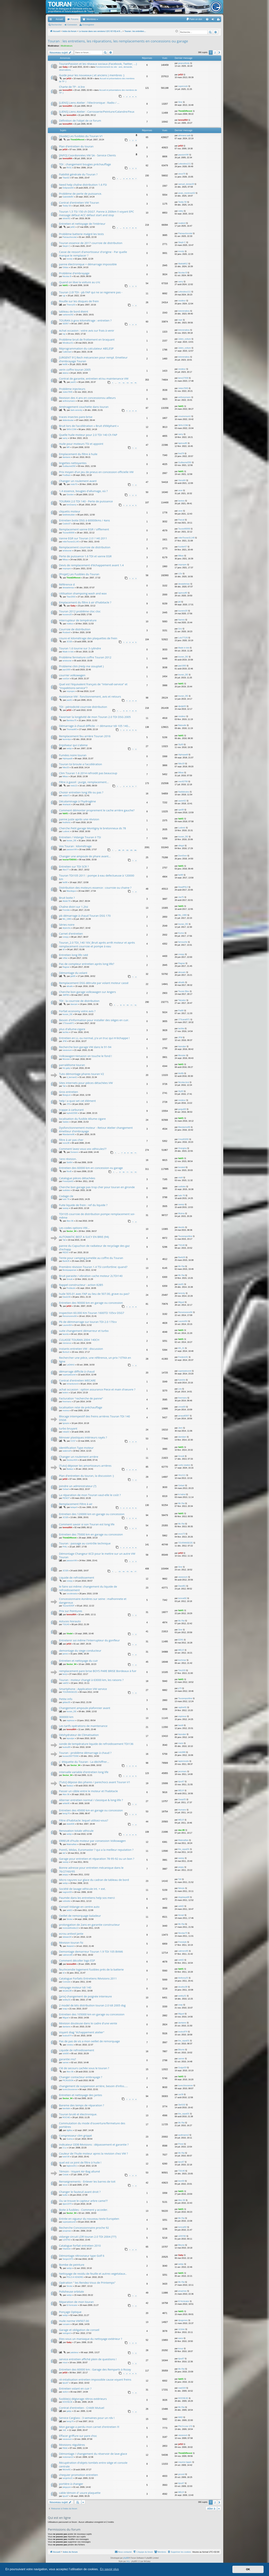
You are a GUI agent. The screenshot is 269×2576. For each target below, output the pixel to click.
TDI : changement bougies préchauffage (85, 164)
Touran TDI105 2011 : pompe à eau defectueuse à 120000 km (96, 877)
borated (181, 1167)
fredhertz (67, 822)
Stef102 (181, 2105)
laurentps (67, 739)
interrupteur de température (78, 620)
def (64, 1853)
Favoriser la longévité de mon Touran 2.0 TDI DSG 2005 (95, 717)
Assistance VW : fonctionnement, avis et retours (90, 696)
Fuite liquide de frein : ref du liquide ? (83, 1205)
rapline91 (182, 1707)
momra (66, 1410)
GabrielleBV (68, 197)
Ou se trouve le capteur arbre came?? (83, 2201)
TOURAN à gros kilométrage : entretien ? (85, 320)
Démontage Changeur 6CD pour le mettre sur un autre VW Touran (97, 1555)
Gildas (65, 267)
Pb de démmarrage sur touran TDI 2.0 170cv (88, 1322)
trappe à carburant (71, 1110)
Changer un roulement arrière (78, 1456)
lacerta (66, 1334)
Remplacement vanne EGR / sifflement (84, 529)
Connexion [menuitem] (214, 20)
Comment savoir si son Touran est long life (87, 1524)
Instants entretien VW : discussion (81, 1348)
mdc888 (181, 1752)
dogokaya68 (183, 1897)
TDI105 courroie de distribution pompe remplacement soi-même (97, 1215)
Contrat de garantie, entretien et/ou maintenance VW (93, 378)
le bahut (181, 1494)
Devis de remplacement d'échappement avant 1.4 (91, 565)
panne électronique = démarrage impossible (88, 264)
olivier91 (66, 218)
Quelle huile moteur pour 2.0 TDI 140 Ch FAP (88, 435)
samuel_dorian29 (186, 184)
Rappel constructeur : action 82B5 (81, 1285)
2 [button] (215, 52)
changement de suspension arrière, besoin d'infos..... (93, 2086)
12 (123, 382)
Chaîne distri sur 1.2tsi (73, 906)
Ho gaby (66, 1068)
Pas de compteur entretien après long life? (86, 964)
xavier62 (182, 801)
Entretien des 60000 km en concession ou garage (91, 1168)
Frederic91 (183, 1357)
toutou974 (67, 2035)
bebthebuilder (69, 515)
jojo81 (181, 1284)
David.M (66, 1297)
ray (64, 334)
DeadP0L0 (183, 887)
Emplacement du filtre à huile (78, 454)
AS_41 (181, 1348)
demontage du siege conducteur (80, 1650)
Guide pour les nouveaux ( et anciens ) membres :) (91, 75)
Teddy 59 (67, 206)
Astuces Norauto (70, 1621)
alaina (65, 373)
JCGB (69, 641)
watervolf (67, 1451)
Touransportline (185, 1236)
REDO (66, 1252)
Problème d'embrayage (74, 273)
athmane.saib (184, 135)
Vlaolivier (67, 2249)
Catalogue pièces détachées (77, 1178)
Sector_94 (71, 1231)
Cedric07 (67, 524)
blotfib (181, 1073)
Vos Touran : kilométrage (75, 846)
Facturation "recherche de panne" (81, 1398)
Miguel (181, 1302)
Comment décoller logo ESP (77, 1960)
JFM (65, 1041)
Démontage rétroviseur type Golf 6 (81, 2255)
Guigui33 (182, 2067)
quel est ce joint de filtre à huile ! (80, 2162)
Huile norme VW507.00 (74, 2321)
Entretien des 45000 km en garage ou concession (91, 1810)
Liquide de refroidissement (76, 1577)
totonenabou (184, 311)
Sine (180, 102)
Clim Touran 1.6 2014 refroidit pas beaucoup (88, 773)
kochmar (182, 1660)
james (65, 1654)
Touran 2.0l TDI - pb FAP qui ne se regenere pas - (90, 292)
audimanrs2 (183, 2135)
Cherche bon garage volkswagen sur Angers (87, 992)
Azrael (181, 1915)
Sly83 (180, 744)
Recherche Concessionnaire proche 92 (84, 2227)
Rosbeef (66, 632)
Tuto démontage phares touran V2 (81, 1074)
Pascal (181, 520)
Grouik (69, 1279)
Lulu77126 (183, 637)
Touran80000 (69, 532)
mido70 (73, 484)
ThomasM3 (72, 729)
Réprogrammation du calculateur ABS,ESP (86, 348)
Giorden (70, 494)
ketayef (73, 1507)
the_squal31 (183, 1849)
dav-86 (181, 1830)
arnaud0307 (183, 1416)
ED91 (180, 1640)
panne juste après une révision (79, 819)
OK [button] (248, 2569)
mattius (70, 623)
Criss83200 (183, 1139)
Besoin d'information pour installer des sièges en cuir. (94, 1020)
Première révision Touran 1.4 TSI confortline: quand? (93, 1267)
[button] (219, 52)
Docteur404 (72, 1460)
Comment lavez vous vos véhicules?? (82, 1149)
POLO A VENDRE (75, 2277)
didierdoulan (68, 420)
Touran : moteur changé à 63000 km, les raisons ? (91, 1680)
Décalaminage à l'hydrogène (77, 801)
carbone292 (68, 314)
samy (180, 281)
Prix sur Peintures (70, 1611)
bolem (65, 1392)
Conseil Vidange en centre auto (79, 1907)
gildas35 (66, 1702)
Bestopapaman (69, 1270)
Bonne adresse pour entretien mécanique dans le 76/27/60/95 (91, 1869)
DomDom (182, 855)
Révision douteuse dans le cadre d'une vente (88, 2023)
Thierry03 (71, 305)
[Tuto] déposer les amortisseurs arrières (85, 1465)
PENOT (66, 1498)
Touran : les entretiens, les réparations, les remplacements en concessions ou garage (118, 41)
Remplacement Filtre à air (75, 1504)
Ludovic (66, 831)
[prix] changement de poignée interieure (85, 1996)
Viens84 (182, 480)
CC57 (73, 1441)
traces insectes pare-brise (75, 417)
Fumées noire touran (72, 755)
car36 (180, 2094)
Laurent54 (67, 1325)
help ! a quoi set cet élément (77, 1101)
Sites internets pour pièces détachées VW (86, 1083)
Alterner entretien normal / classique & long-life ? (91, 1800)
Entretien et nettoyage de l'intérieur (82, 223)
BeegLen (67, 1095)
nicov (65, 2185)
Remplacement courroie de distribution (84, 547)
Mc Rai (181, 1266)
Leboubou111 (184, 164)
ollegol (181, 845)
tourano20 (67, 614)
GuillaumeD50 (69, 466)
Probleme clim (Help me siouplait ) (81, 666)
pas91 (73, 382)
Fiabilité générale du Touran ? (78, 174)
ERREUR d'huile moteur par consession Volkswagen (92, 1841)
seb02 (69, 1910)
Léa (180, 1389)
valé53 (66, 1683)
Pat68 (181, 1010)
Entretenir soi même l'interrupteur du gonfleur (89, 1640)
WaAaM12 (183, 263)
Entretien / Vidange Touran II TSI (80, 837)
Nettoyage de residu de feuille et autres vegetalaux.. (93, 2273)
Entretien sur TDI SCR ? (74, 866)
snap (65, 2009)
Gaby (65, 67)
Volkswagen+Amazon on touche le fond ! (85, 1056)
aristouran (67, 550)
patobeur (74, 2352)
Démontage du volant (73, 973)
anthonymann (69, 401)
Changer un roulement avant (78, 481)
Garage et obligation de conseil (79, 2330)
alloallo (70, 986)
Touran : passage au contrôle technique (85, 1543)
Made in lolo (68, 651)
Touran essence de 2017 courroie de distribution (90, 243)
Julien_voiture (184, 339)
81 (123, 850)
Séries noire (67, 924)
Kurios (181, 933)
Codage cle (66, 1196)
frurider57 (182, 547)
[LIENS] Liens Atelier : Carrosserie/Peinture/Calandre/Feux (96, 111)
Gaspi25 (182, 1799)
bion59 (181, 2181)
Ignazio (66, 1423)
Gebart (66, 1489)
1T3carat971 (68, 1023)
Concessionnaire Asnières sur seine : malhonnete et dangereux (92, 1600)
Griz (180, 629)
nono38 (66, 1143)
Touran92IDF (69, 1606)
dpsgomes (183, 2320)
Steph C (66, 246)
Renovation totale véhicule (76, 1830)
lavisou (181, 501)
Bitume (181, 2049)
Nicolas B (67, 276)
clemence (67, 1343)
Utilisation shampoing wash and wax (83, 593)
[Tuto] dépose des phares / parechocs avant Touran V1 (94, 1782)
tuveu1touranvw (70, 2089)
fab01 (65, 285)
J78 (68, 1104)
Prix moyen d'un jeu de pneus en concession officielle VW (96, 472)
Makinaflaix (72, 1844)
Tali (64, 1086)
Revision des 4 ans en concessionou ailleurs (87, 398)
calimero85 (68, 1955)
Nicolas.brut (183, 1082)
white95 (66, 1803)
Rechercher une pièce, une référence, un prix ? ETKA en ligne (95, 1359)
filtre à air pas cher (71, 1140)
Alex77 (66, 870)
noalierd (181, 223)
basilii (180, 1725)
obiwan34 (67, 1937)
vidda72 (66, 795)
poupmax (67, 2231)
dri (64, 949)
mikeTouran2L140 (71, 541)
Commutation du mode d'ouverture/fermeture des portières (92, 2125)
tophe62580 (72, 1113)
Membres (91, 19)
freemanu (67, 1401)
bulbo (65, 2195)
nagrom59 (67, 1892)
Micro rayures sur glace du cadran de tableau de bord (94, 1880)
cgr (64, 295)
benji (65, 1674)
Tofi (179, 1879)
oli (64, 1973)
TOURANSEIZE (185, 1543)
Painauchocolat (70, 237)
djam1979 (67, 2204)
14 (131, 382)
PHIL (65, 1547)
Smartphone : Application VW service (83, 1689)
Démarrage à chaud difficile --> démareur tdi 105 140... (94, 726)
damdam (182, 1437)
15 (135, 382)
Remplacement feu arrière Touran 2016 (84, 736)
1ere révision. (68, 1159)
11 (119, 382)
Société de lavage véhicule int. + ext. (82, 1889)
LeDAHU (71, 1365)
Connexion (72, 25)
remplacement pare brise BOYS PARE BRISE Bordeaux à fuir (97, 1671)
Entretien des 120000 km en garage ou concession (91, 1514)
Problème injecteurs (72, 389)
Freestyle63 (68, 1181)
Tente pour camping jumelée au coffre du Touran (91, 1258)
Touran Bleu (183, 991)
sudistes (66, 1190)
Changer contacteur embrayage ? (80, 2077)
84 (135, 850)
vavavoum (67, 1050)
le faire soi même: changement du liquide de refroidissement (88, 1588)
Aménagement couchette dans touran (84, 407)
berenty (181, 1293)
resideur (182, 300)
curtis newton (184, 1465)
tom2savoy (71, 504)
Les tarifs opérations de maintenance (83, 1726)
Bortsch (66, 1352)
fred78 (181, 453)
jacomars (182, 1771)
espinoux (71, 1720)
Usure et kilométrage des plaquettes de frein (88, 638)
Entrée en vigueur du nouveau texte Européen (89, 2218)
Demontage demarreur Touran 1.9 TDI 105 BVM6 (91, 1951)
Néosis (181, 1888)
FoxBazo (67, 475)
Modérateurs (66, 46)
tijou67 (181, 1781)
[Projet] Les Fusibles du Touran (79, 574)
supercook (183, 86)
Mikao (65, 559)
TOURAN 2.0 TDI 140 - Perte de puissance (86, 501)
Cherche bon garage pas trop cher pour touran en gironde (97, 1187)
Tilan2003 (71, 597)
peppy (65, 1874)
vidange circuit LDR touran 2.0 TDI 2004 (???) (87, 2236)
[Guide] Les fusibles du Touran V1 (81, 136)
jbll (179, 602)
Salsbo (66, 1122)
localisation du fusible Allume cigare (82, 1119)
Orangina (182, 1148)
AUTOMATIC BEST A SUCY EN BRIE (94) (84, 1237)
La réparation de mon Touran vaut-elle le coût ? (90, 1495)
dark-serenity (76, 410)
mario (180, 1743)
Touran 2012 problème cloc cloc (80, 611)
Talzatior (182, 1000)
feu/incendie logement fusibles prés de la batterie (91, 1969)
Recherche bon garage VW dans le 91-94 (85, 1047)
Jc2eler (181, 2329)
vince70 (181, 174)
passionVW (183, 155)
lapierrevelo (183, 1761)
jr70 (180, 1688)
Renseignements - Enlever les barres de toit (87, 2181)
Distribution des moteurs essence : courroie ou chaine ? (95, 887)
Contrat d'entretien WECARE (77, 1380)
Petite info (65, 1699)
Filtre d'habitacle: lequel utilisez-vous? (83, 1820)
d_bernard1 (72, 1077)
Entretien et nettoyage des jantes (80, 2095)
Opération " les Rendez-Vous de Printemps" (87, 2282)
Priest (180, 2144)
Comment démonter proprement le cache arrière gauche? (96, 810)
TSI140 (181, 1245)
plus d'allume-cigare (72, 1029)
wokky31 (67, 2000)
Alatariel (70, 1946)
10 (127, 1005)
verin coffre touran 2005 (75, 369)
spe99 (181, 810)
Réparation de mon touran (76, 2302)
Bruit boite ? (67, 898)
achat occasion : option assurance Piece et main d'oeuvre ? (97, 1389)
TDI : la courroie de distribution (79, 1001)
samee (66, 2062)
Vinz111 (182, 1475)
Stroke (69, 1919)
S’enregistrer (88, 25)
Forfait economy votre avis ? (77, 1011)
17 (135, 1571)
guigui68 (182, 1109)
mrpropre (67, 568)
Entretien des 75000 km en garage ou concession (91, 1534)
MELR (181, 1650)
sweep (66, 1208)
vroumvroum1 (184, 416)
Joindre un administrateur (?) (77, 1486)
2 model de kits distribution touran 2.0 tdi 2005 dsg (92, 2005)
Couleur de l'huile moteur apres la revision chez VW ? (93, 2153)
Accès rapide (51, 20)
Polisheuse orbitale (71, 2291)
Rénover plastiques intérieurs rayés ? (83, 1437)
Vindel (70, 1633)
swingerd (67, 2333)
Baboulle (182, 725)
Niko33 (66, 767)
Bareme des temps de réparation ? (81, 2105)
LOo (180, 573)
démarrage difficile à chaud (77, 1371)
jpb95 (72, 976)
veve (180, 490)
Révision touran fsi (71, 1942)
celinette (66, 1901)
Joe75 (181, 897)
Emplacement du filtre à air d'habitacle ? (85, 602)
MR (68, 447)
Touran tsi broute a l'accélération (80, 764)
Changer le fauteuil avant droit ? (80, 2192)
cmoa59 (181, 1407)
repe (180, 320)
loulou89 (66, 1747)
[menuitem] (194, 19)
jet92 (72, 227)
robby (180, 211)
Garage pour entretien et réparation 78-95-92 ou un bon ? (96, 1858)
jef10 (69, 78)
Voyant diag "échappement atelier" (81, 2032)
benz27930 (183, 378)
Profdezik (71, 1288)
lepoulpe (182, 1046)
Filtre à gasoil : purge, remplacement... (84, 782)
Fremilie (66, 910)
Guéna (70, 2139)
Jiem (180, 1428)
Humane (182, 1810)
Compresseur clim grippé (75, 2135)
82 (127, 850)
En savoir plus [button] (109, 2569)
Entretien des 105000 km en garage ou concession (91, 2014)
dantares (67, 457)
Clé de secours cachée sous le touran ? (84, 2068)
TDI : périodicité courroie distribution (83, 707)
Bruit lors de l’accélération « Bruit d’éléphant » (89, 426)
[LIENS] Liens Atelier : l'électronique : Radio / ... (89, 102)
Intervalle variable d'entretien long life (83, 1772)
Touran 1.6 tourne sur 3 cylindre (80, 648)
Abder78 (66, 901)
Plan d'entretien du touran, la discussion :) (86, 1476)
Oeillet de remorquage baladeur (80, 1915)
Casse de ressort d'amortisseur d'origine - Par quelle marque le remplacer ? (93, 253)
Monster (66, 1059)
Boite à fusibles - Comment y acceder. (83, 2210)
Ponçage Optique (70, 2312)
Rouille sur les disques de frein (79, 301)
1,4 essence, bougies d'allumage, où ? (83, 491)
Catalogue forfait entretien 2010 (80, 2245)
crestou (70, 2045)
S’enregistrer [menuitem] (219, 20)
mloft (180, 1177)
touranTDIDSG (70, 859)
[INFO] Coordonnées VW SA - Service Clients (87, 155)
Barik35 (66, 1261)
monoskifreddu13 (70, 1928)
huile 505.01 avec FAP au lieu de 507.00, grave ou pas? (94, 1294)
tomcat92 (182, 1598)
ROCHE (66, 2117)
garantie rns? (67, 2059)
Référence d (67, 584)
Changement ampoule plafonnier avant (84, 1708)
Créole (66, 2174)
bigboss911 (72, 2166)
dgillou (69, 2130)
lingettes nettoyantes (72, 463)
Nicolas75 (182, 1933)
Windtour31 (68, 343)
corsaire (66, 2324)
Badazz (70, 1469)
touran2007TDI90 (71, 1756)
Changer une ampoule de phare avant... (85, 856)
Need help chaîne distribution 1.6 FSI (83, 184)
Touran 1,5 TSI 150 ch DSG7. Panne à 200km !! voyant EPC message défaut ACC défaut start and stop (96, 213)
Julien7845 (67, 392)
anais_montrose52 (186, 193)
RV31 (69, 167)
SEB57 (66, 323)
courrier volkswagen (72, 675)
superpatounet (69, 1374)
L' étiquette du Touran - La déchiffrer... (84, 1762)
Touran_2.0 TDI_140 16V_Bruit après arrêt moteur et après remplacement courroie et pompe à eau (97, 944)
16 (131, 1571)
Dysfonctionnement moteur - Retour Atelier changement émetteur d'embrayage (96, 1129)
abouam (182, 972)
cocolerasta (72, 1593)
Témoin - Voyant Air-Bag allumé (79, 2171)
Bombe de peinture (71, 2264)
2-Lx (65, 2148)
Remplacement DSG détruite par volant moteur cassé (94, 983)
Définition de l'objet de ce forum (80, 120)
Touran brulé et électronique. (78, 2114)
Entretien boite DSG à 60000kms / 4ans (84, 520)
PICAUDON (68, 2080)
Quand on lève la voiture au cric (79, 282)
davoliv (181, 1227)
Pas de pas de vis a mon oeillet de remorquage (89, 2041)
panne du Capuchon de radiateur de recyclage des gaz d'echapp (94, 1247)
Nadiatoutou (183, 792)
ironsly (69, 259)
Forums (74, 19)
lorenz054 (67, 90)
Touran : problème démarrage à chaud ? (85, 1753)
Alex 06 (70, 1221)
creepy (66, 937)
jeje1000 (66, 669)
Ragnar (66, 967)
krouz (180, 2348)
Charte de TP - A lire (72, 87)
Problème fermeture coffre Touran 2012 (85, 657)
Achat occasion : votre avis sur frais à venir (86, 330)
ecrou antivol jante (71, 1933)
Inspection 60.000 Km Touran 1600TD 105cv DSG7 (91, 1313)
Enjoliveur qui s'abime (73, 745)
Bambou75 (71, 720)
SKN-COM (71, 429)
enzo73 (181, 1534)
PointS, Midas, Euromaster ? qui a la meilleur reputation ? (96, 1850)
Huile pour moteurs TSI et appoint (81, 444)
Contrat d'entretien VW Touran (79, 202)
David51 (182, 1586)
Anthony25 (183, 1978)
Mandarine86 (69, 1134)
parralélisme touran (72, 1065)
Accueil (59, 19)
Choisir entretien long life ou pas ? (81, 792)
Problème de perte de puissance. (80, 193)
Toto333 (181, 1670)
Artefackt (67, 804)
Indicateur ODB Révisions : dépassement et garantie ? (94, 2144)
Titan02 (66, 178)
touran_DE (183, 657)
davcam (74, 1004)
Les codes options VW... (74, 1228)
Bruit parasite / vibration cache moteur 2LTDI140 (91, 1276)
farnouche (182, 942)
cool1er (66, 678)
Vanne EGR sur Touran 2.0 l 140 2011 (83, 538)
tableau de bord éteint (73, 311)
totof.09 (66, 2156)
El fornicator (72, 2305)
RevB (69, 1171)
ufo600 (66, 2053)
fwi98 (65, 364)
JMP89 (66, 995)
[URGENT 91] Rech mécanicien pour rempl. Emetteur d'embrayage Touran (93, 359)
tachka (66, 1032)
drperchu (67, 928)
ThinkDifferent (185, 111)
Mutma (181, 1213)
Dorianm (74, 1152)
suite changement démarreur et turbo (84, 1331)
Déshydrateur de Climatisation (79, 1735)
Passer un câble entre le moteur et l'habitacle (88, 1791)
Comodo (66, 1982)
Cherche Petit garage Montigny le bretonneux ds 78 (92, 828)
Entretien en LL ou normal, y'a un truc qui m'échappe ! (94, 1038)
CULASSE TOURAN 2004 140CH (79, 1340)
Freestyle (182, 1942)
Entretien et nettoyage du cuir (78, 1660)
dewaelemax (68, 587)
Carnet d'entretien (71, 933)
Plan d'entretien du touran (76, 146)
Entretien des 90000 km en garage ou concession (91, 1303)
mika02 (66, 1432)
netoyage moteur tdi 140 (75, 1987)
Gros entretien (68, 1092)
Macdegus (71, 891)
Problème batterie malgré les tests (81, 234)
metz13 (73, 785)
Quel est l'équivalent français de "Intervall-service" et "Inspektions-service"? (93, 686)
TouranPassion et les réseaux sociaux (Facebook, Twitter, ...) (98, 64)
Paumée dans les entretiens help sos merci (87, 1898)
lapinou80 (182, 443)
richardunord (72, 1384)
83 (131, 850)
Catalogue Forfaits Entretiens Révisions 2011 (88, 1978)
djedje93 (182, 706)
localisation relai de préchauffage (80, 1407)
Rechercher (56, 25)
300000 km (66, 1717)
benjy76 (66, 1813)
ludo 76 (66, 1199)
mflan (65, 958)
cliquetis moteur (69, 511)
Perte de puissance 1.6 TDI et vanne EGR (85, 556)
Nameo (181, 620)
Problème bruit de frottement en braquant (87, 339)
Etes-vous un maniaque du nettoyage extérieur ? (90, 2339)
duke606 (70, 1824)
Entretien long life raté (73, 955)
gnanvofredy (184, 63)
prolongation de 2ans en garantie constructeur (89, 1924)
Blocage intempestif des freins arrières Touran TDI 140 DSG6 (94, 1418)
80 (119, 850)
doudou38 (67, 1991)
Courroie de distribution (74, 629)
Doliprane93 (68, 188)
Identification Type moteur (76, 1448)
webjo (69, 748)
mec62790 (183, 781)
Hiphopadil (67, 758)
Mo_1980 (67, 919)
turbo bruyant (68, 1428)
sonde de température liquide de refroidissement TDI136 (96, 1744)
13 (127, 382)
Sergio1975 (68, 2259)
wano (180, 2338)
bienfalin (66, 2108)
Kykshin (181, 1380)
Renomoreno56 (70, 1316)
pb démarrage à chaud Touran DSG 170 (85, 915)
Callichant (67, 352)
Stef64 (69, 1162)
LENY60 (66, 2240)
